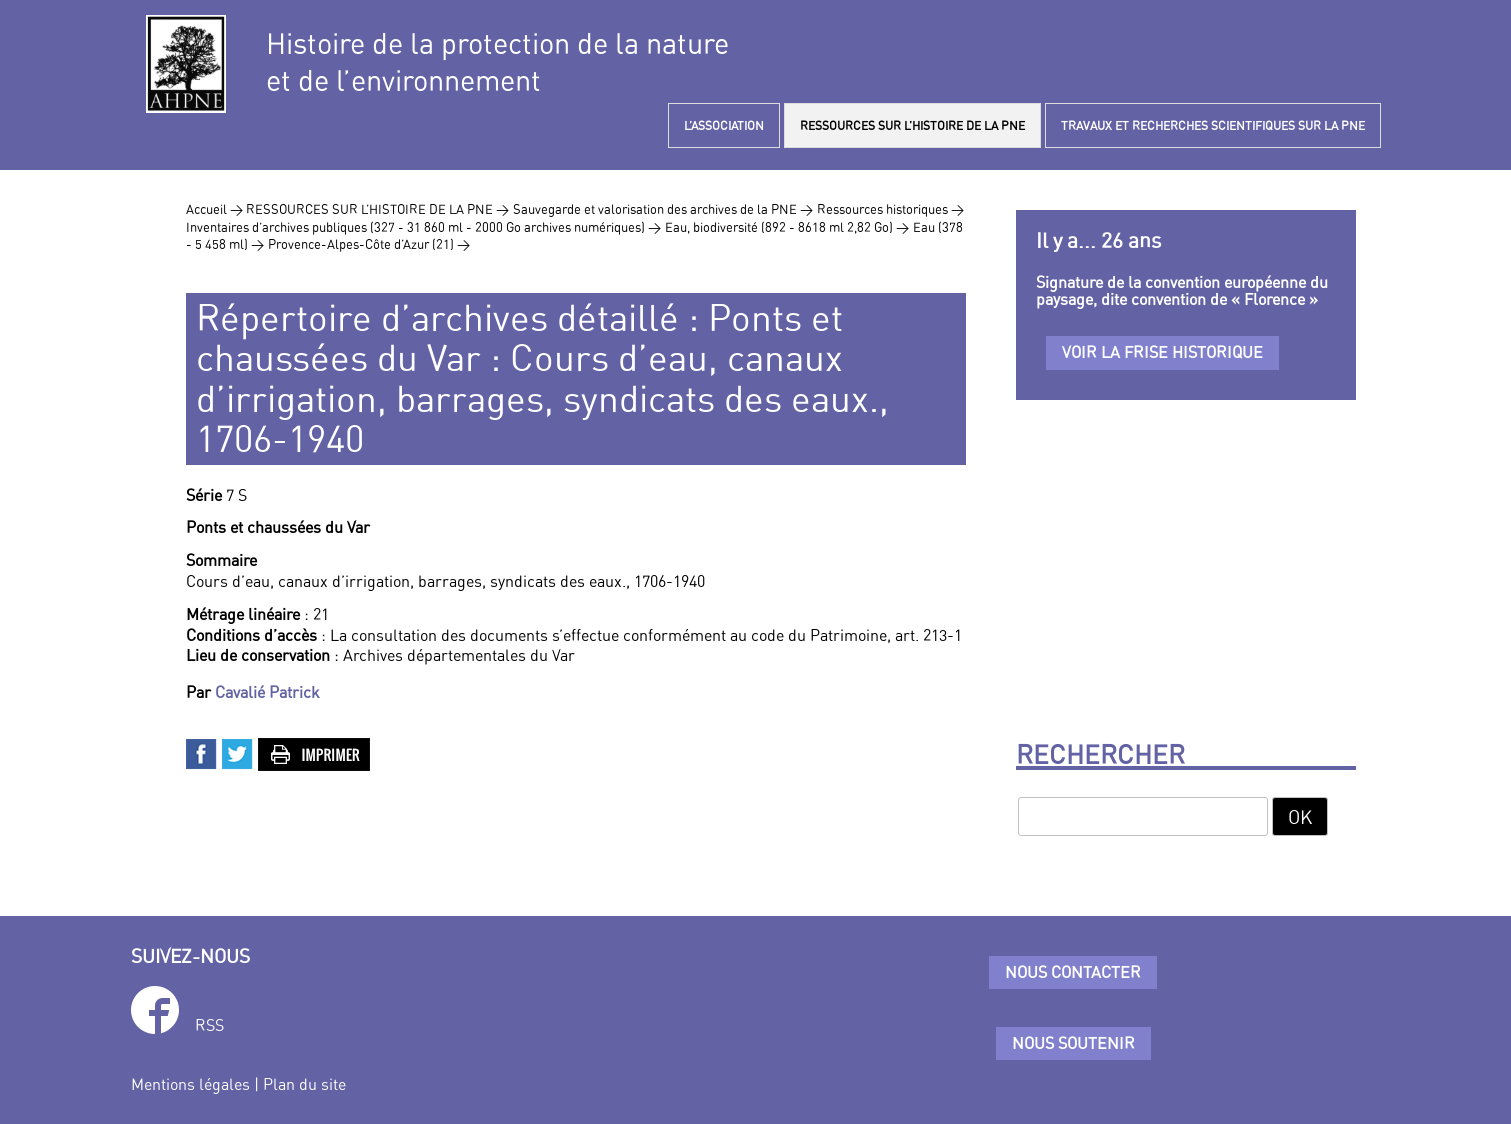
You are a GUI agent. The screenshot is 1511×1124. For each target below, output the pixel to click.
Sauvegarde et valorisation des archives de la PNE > (663, 209)
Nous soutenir (1073, 1043)
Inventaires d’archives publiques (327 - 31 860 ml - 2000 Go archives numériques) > (423, 227)
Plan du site (304, 1084)
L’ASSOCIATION (724, 125)
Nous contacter (1073, 972)
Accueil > (216, 209)
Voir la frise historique (1162, 352)
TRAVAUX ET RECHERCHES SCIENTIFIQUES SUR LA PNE (1213, 125)
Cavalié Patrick (267, 692)
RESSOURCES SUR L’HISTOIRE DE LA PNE (912, 125)
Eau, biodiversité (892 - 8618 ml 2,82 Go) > (787, 227)
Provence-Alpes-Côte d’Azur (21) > (369, 244)
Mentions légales (190, 1084)
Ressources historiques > (890, 209)
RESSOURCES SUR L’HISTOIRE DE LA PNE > (377, 209)
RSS (209, 1025)
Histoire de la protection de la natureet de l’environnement (497, 62)
